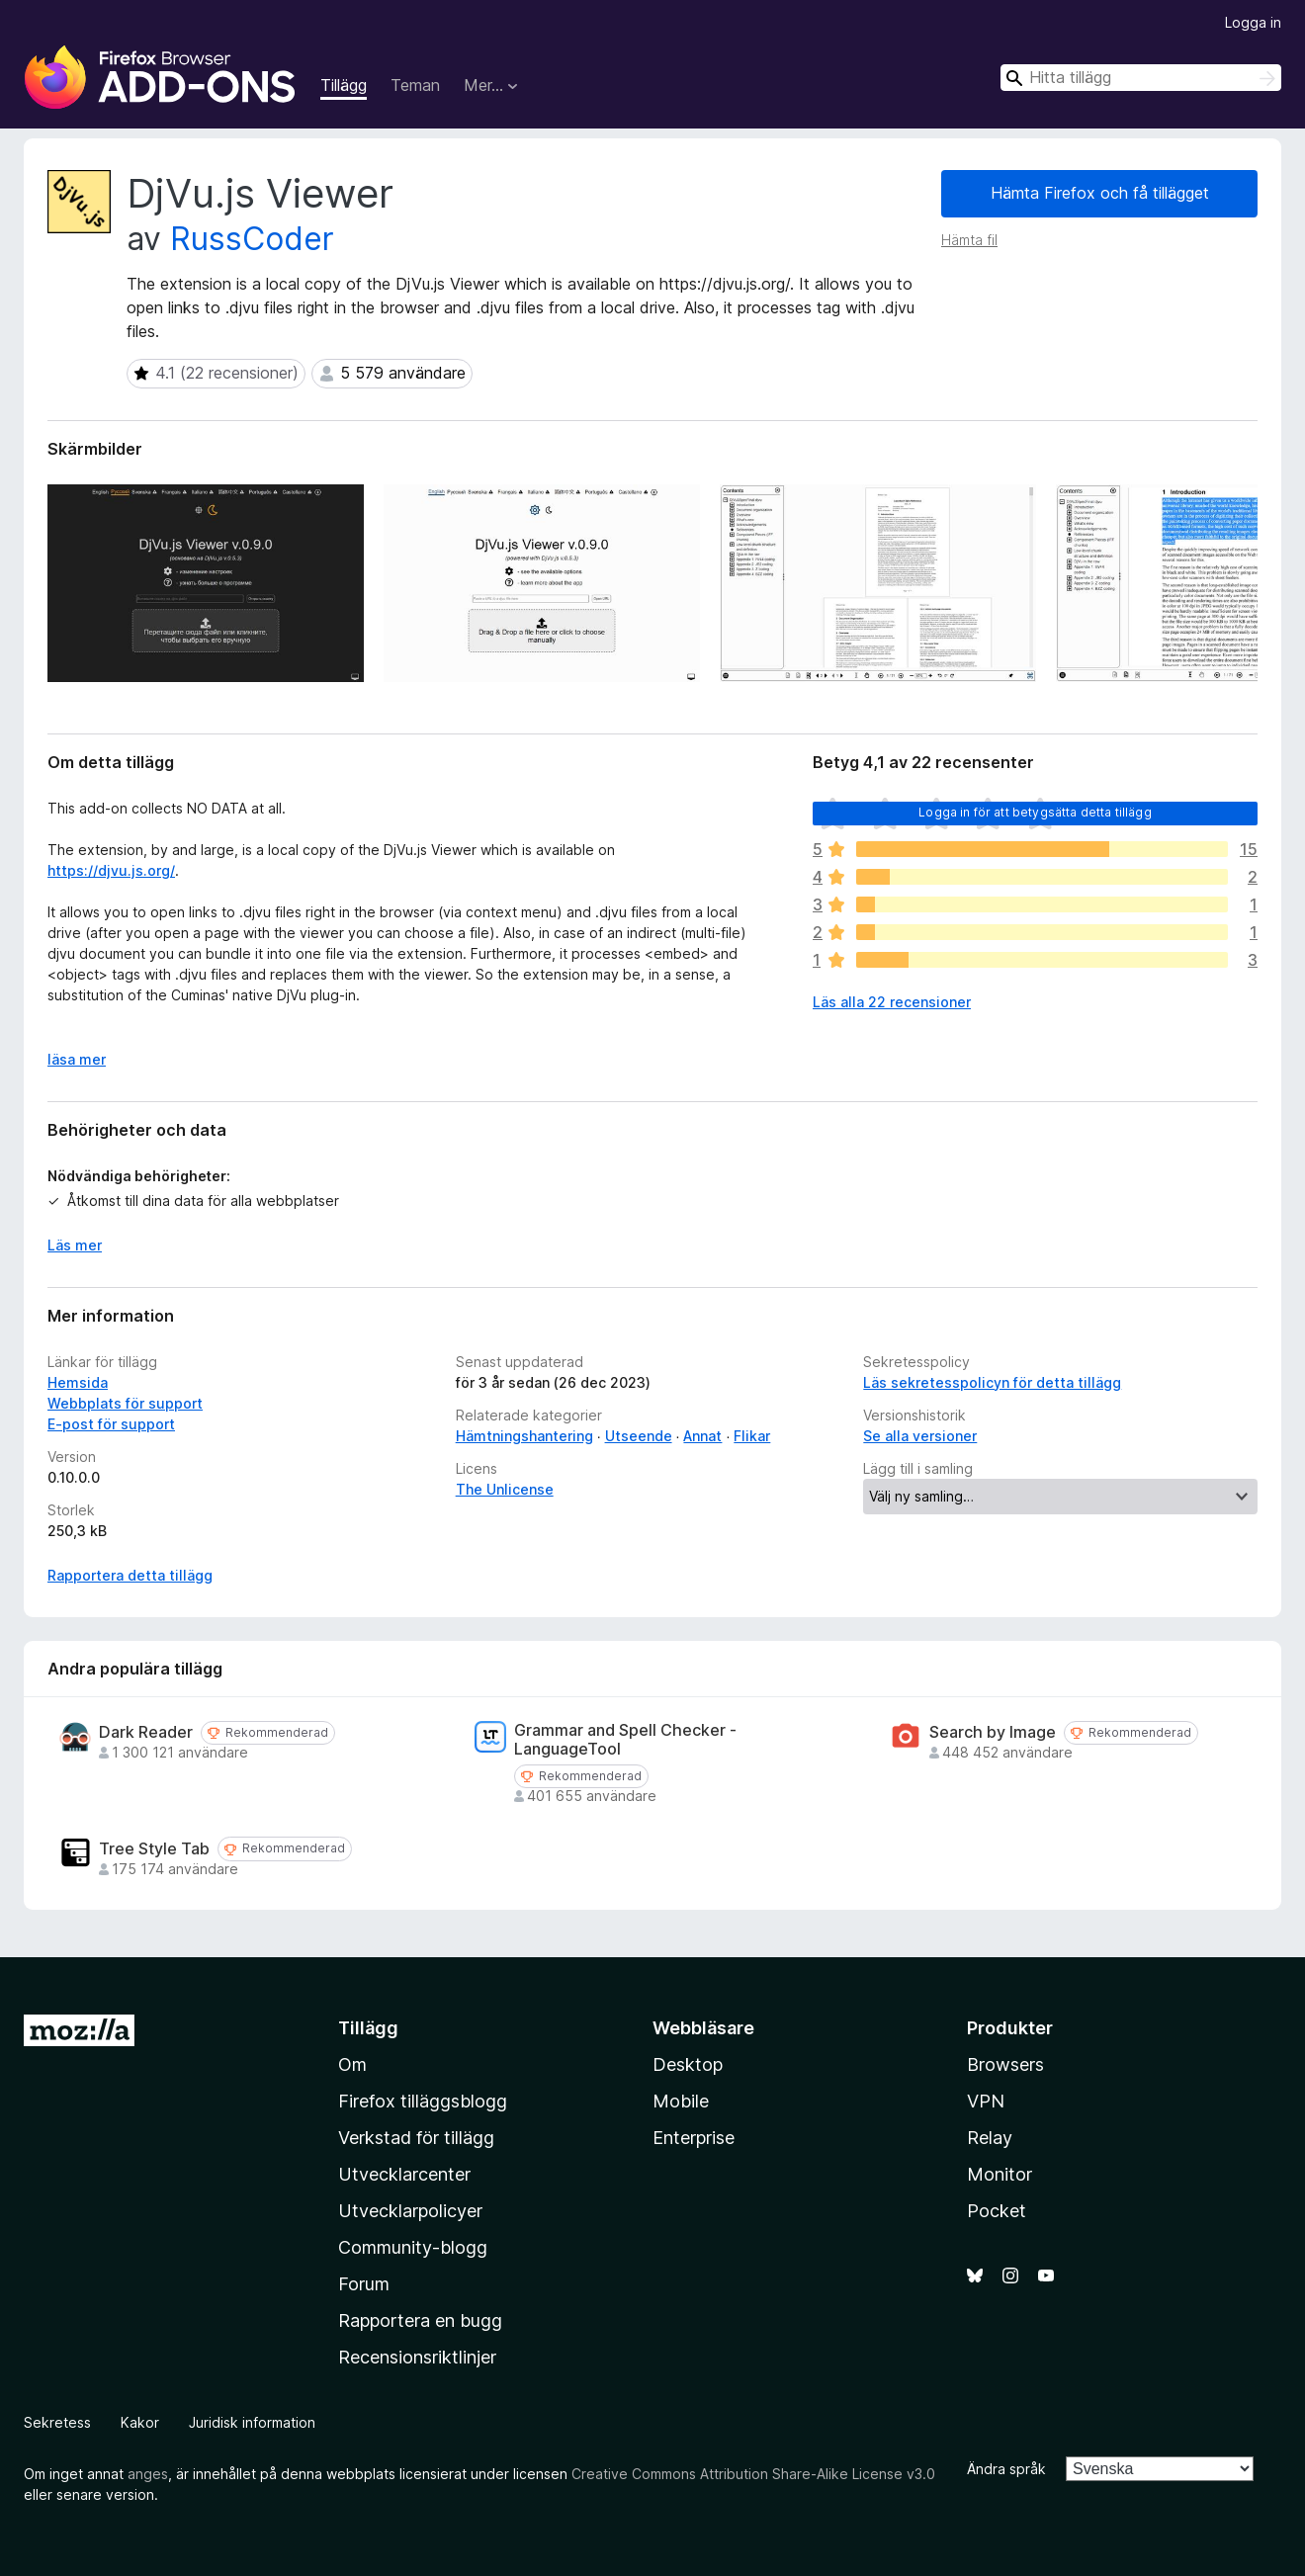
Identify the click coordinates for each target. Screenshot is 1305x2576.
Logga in (1253, 22)
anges (148, 2473)
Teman (415, 85)
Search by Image (992, 1732)
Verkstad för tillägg (416, 2137)
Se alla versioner (920, 1435)
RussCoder (252, 238)
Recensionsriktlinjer (417, 2357)
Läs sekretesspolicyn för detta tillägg (992, 1382)
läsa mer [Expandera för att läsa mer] (76, 1059)
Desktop (687, 2064)
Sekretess (57, 2422)
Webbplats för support (125, 1403)
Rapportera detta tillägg (130, 1575)
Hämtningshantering (524, 1435)
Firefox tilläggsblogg (422, 2101)
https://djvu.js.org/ (111, 870)
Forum (364, 2284)
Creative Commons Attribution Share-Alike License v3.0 (753, 2473)
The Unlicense (505, 1489)
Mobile (680, 2101)
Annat (702, 1435)
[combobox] (1140, 77)
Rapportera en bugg (420, 2320)
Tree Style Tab (154, 1849)
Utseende (638, 1435)
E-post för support (111, 1424)
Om (352, 2064)
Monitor (999, 2174)
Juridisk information (252, 2422)
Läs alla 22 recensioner (892, 1001)
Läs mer (74, 1245)
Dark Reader (146, 1732)
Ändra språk (1006, 2468)
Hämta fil (969, 239)
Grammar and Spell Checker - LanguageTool (625, 1740)
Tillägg (343, 85)
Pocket (996, 2210)
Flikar (752, 1435)
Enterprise (693, 2137)
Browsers (1005, 2064)
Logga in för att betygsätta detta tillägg (1035, 812)
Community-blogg (412, 2247)
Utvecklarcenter (404, 2174)
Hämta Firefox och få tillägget (1100, 193)
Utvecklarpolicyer (410, 2210)
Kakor (140, 2422)
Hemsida (77, 1382)
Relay (989, 2137)
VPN (985, 2101)
